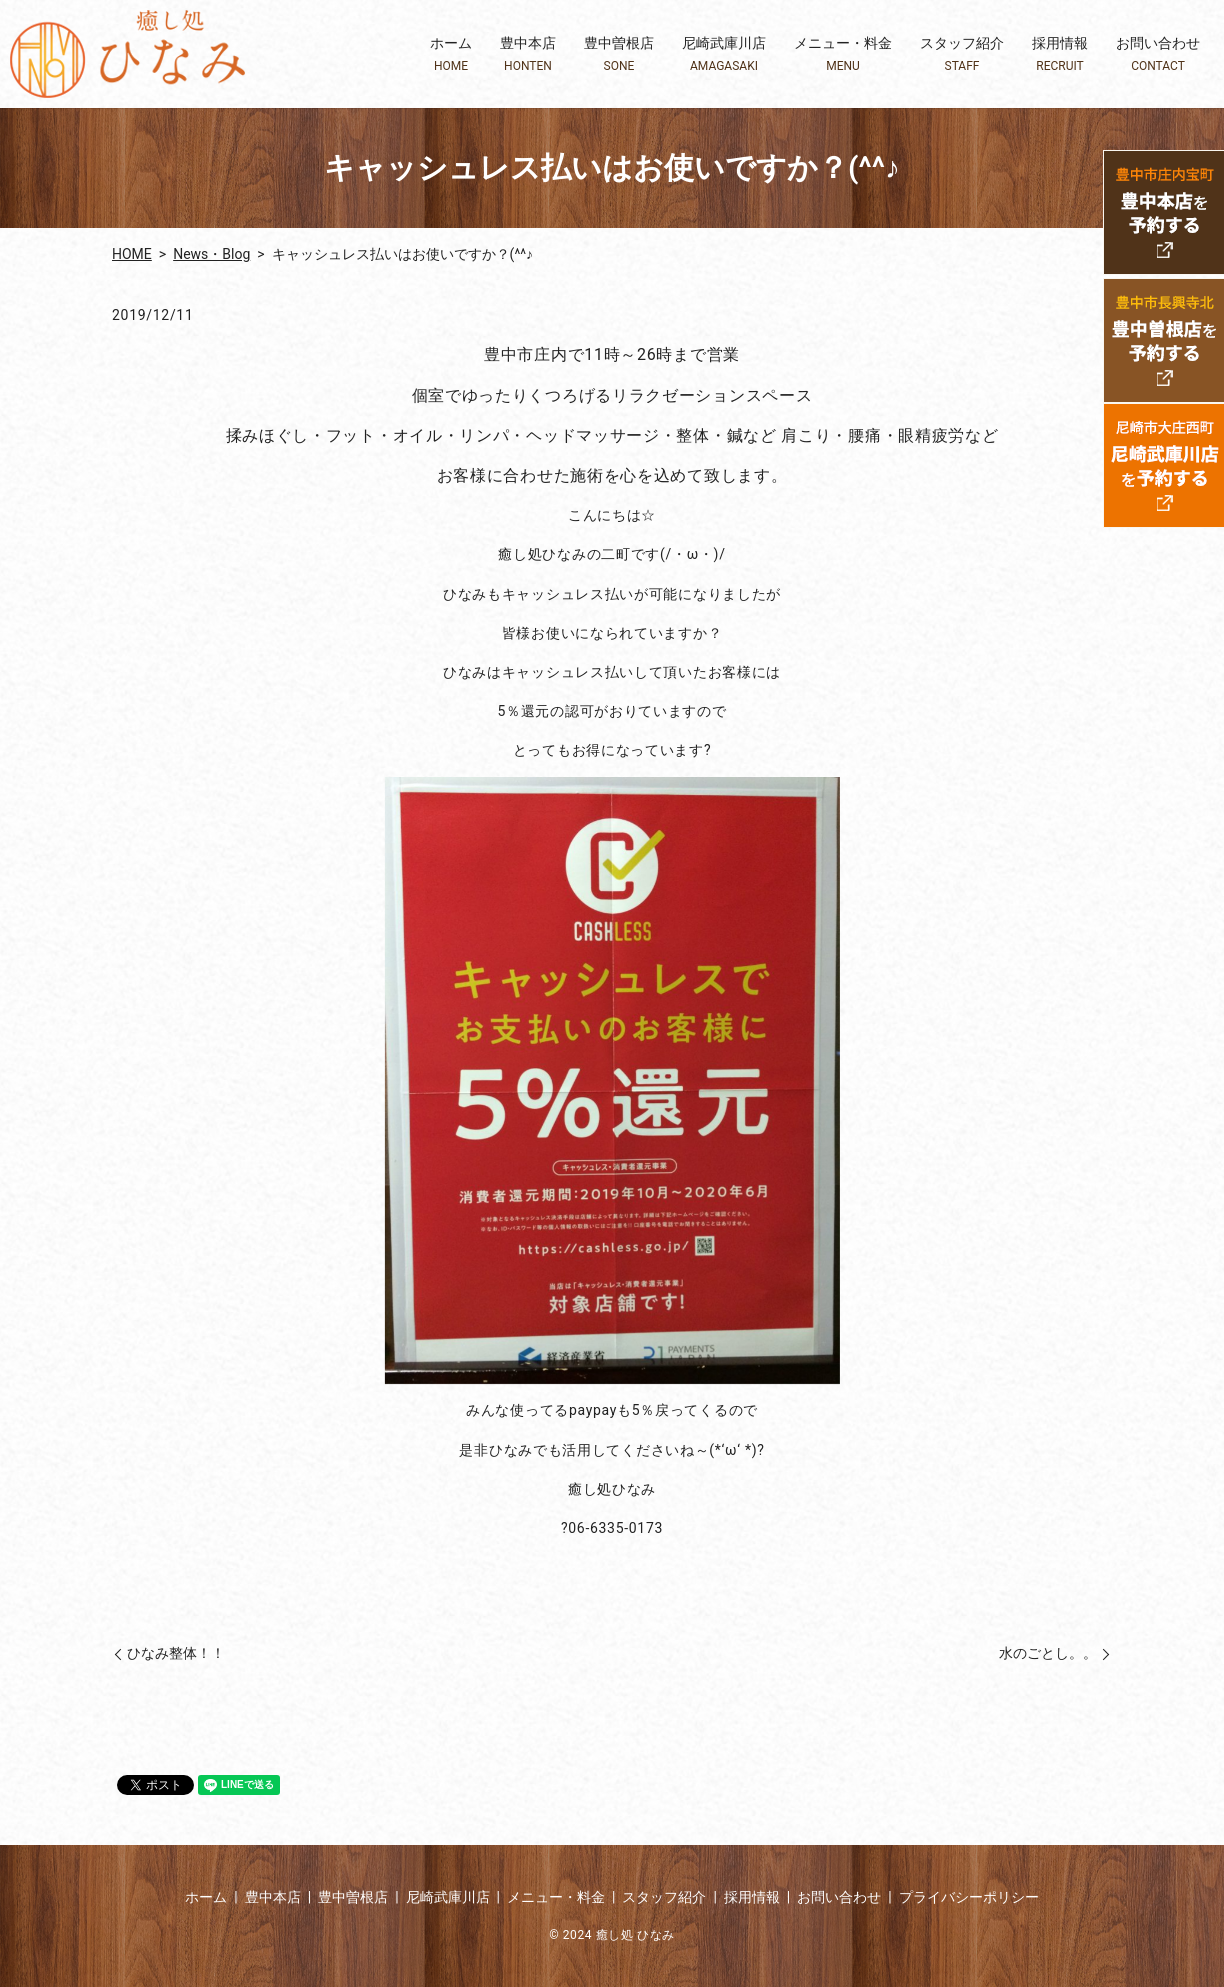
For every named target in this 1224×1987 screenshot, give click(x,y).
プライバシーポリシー (969, 1897)
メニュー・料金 (843, 54)
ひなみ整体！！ (176, 1653)
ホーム (451, 54)
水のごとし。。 (1041, 1653)
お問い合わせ (1158, 54)
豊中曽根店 (619, 54)
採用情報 (1060, 54)
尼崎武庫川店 (724, 54)
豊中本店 (528, 54)
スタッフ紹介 (962, 54)
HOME (132, 254)
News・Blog (211, 254)
